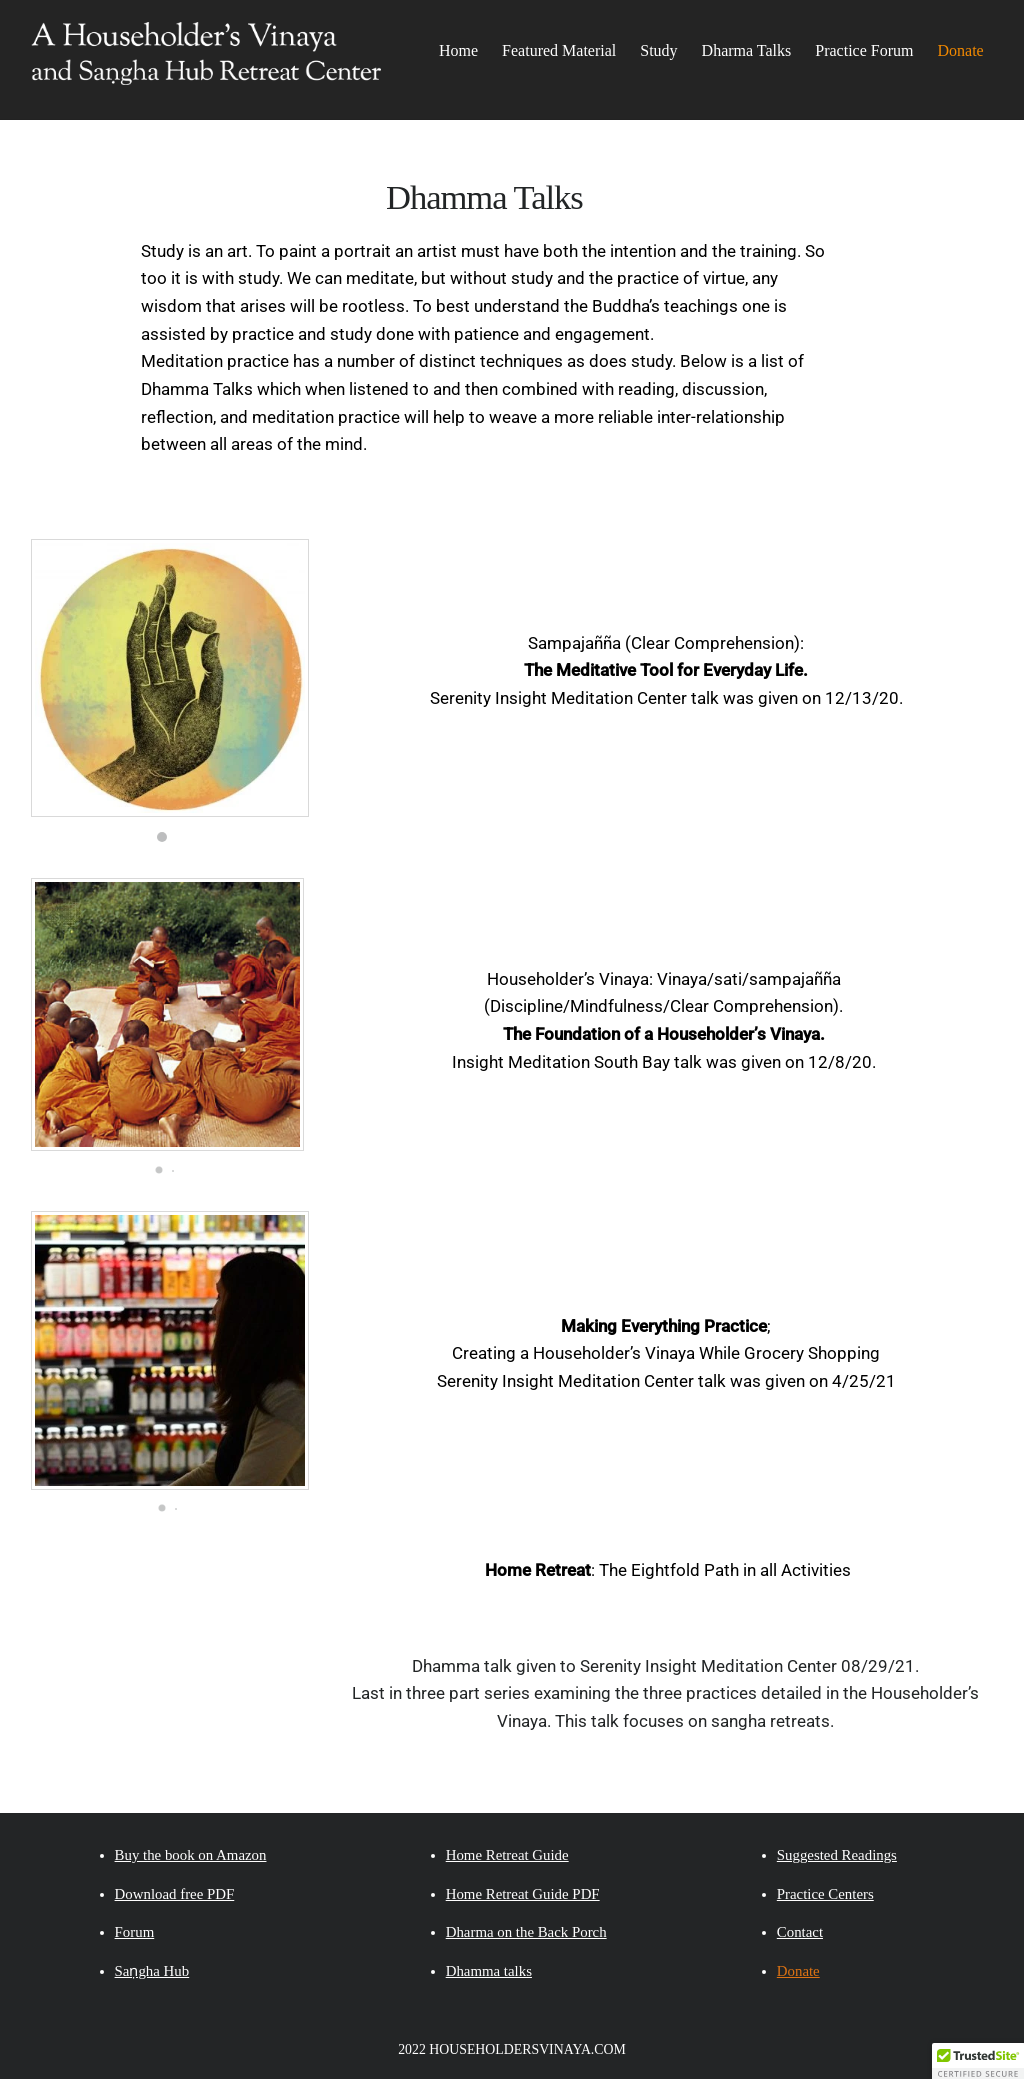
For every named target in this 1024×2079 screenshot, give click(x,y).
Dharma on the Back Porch (526, 1932)
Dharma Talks (747, 50)
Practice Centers (825, 1894)
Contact (800, 1932)
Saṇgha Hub (152, 1971)
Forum (135, 1932)
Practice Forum (864, 50)
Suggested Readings (837, 1855)
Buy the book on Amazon (191, 1855)
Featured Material (559, 50)
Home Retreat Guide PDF (523, 1894)
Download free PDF (175, 1894)
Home (458, 50)
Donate (960, 50)
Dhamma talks (489, 1971)
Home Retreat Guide (507, 1855)
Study (658, 50)
